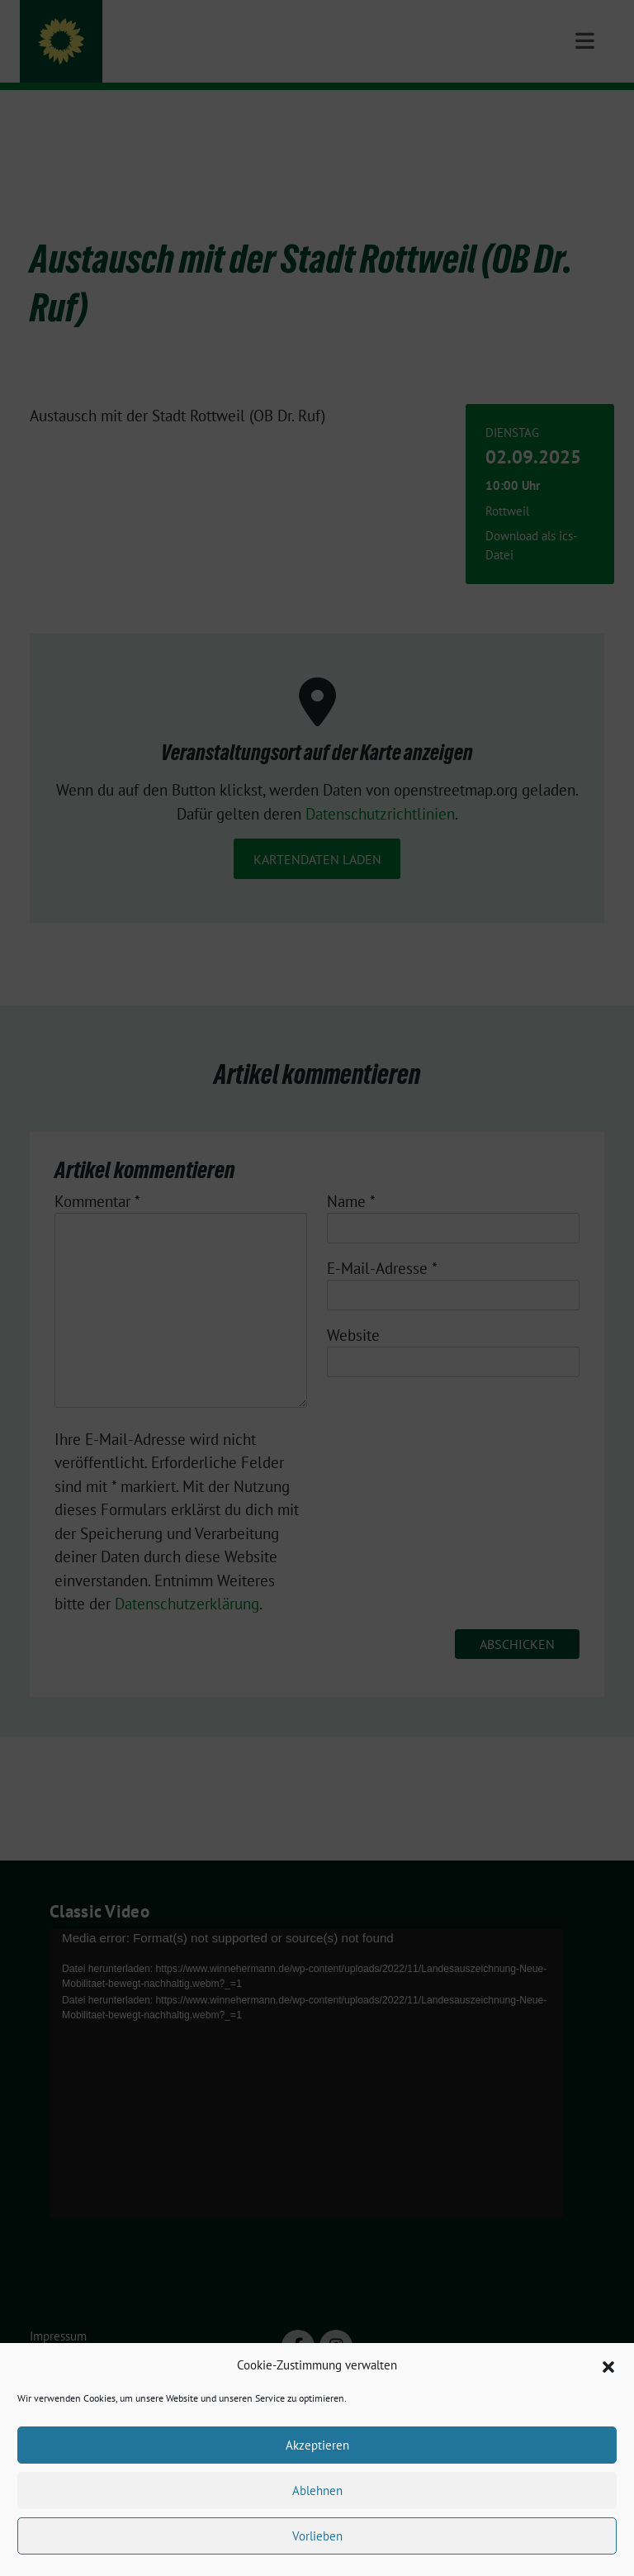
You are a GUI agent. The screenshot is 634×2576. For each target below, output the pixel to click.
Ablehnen (317, 2490)
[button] (608, 2365)
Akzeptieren (317, 2445)
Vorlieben (317, 2536)
